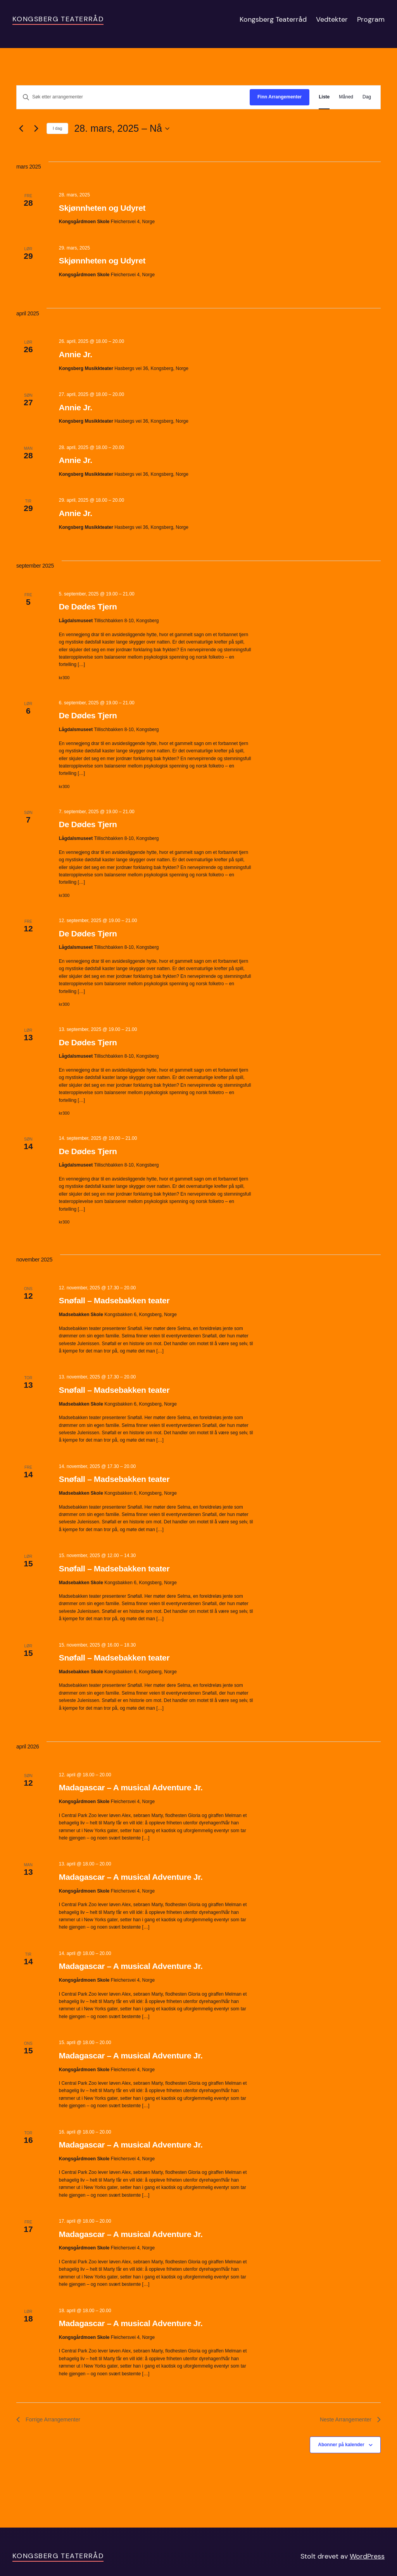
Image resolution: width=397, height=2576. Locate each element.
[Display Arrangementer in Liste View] (324, 97)
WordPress (367, 2556)
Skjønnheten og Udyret (102, 207)
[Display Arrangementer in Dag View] (366, 97)
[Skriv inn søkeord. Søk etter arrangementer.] (133, 97)
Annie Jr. (75, 354)
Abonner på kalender (341, 2444)
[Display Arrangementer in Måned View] (346, 97)
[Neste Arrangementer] (36, 128)
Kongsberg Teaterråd (58, 19)
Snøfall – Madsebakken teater (114, 1300)
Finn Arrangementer (279, 97)
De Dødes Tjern (88, 606)
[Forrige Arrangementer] (21, 128)
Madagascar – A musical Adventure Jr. (131, 1787)
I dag (57, 128)
